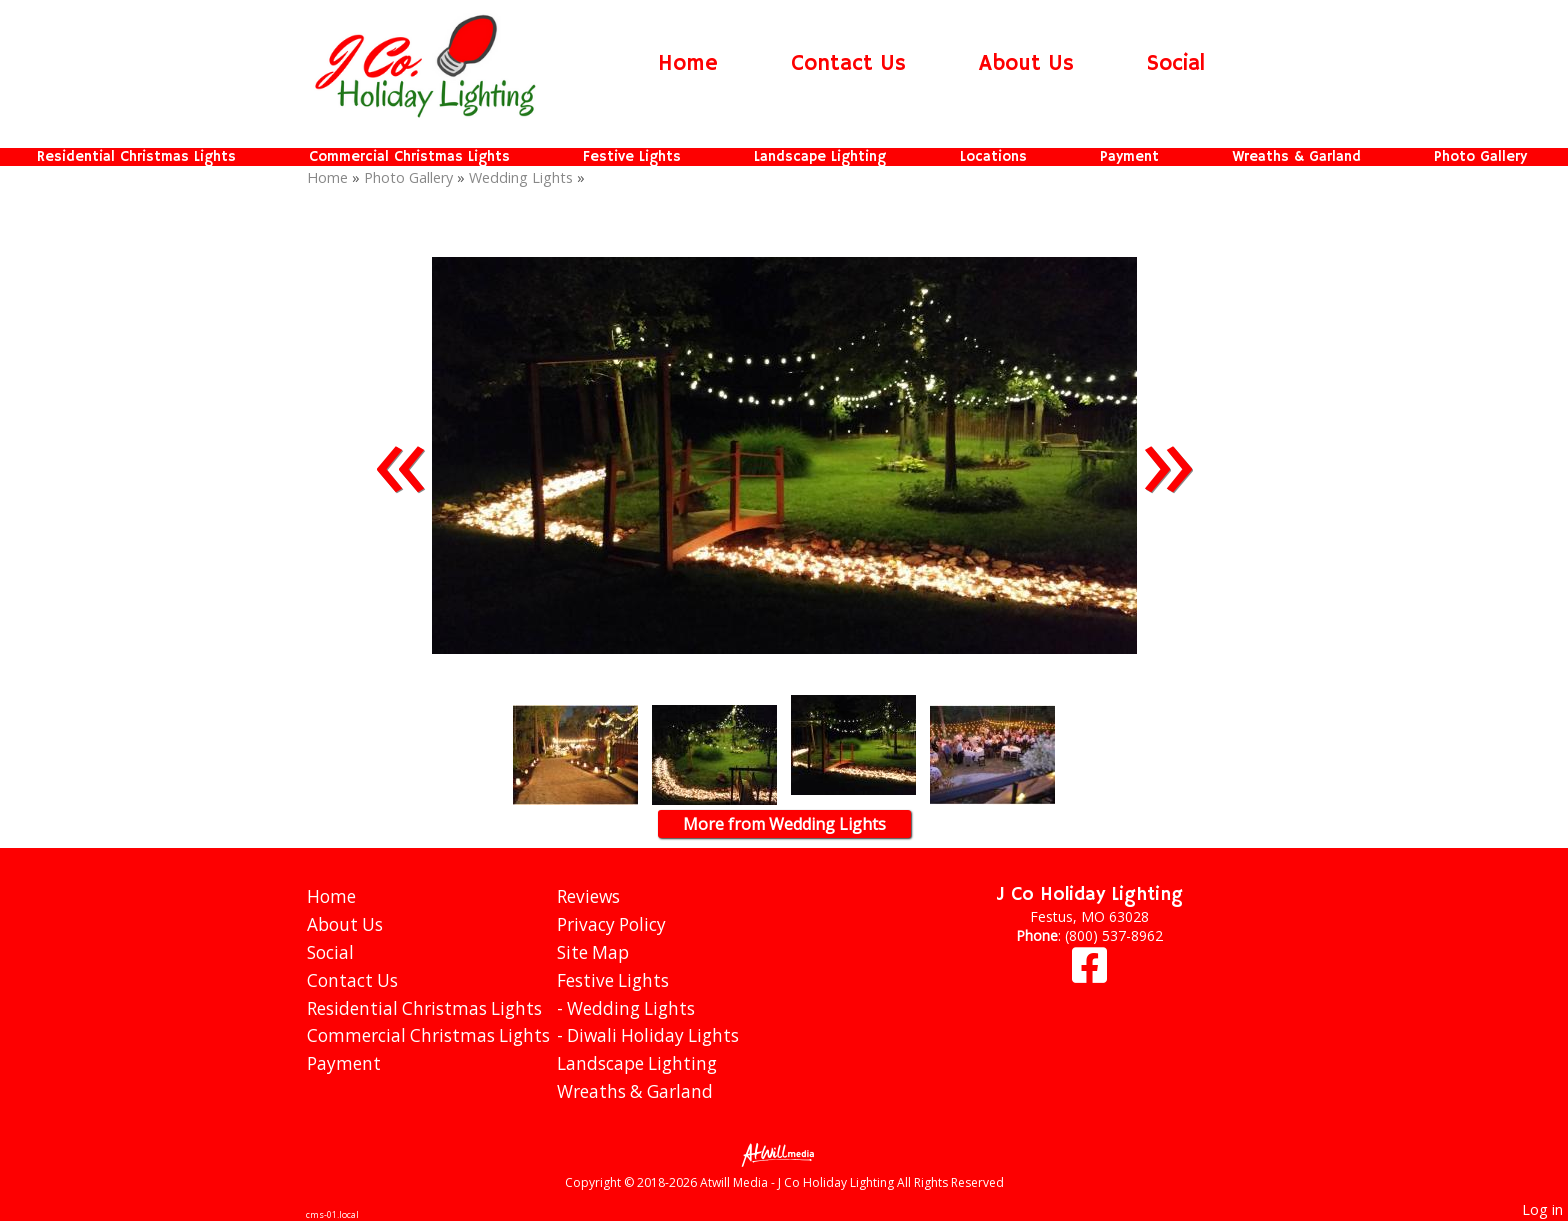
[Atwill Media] (784, 1153)
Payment (1129, 157)
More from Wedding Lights (784, 824)
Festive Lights (632, 157)
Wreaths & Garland (1296, 157)
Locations (993, 157)
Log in (1542, 1209)
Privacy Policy (611, 924)
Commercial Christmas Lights (409, 157)
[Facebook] (1089, 974)
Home (688, 64)
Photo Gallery (1480, 157)
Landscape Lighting (820, 157)
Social (1176, 64)
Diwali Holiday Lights (653, 1035)
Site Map (593, 952)
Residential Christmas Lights (136, 157)
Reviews (588, 896)
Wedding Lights (521, 177)
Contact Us (848, 64)
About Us (1026, 64)
